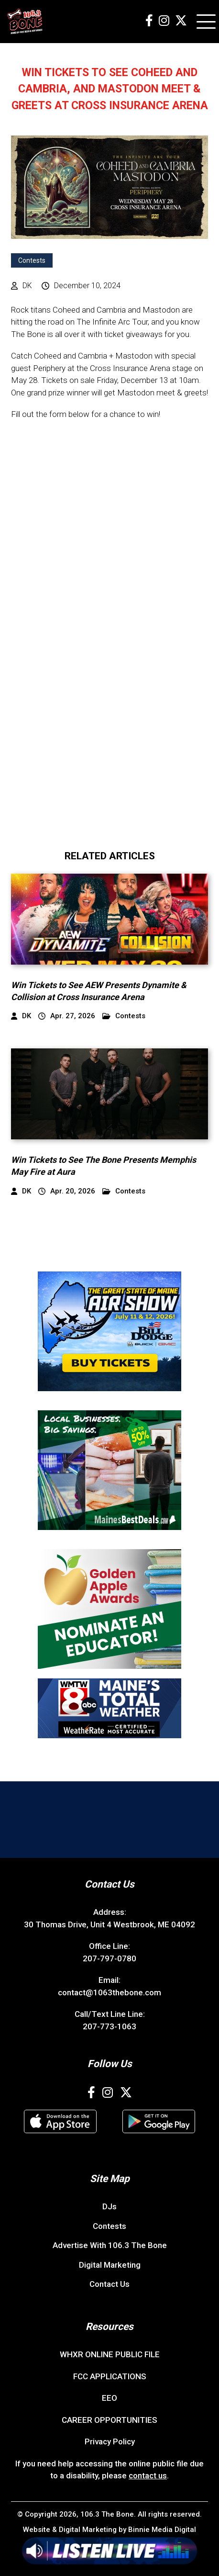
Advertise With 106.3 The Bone (110, 2245)
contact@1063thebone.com (109, 1992)
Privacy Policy (110, 2441)
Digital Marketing (110, 2265)
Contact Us (109, 2284)
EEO (109, 2398)
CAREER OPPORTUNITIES (109, 2420)
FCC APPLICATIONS (109, 2376)
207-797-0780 (109, 1958)
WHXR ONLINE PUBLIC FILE (110, 2354)
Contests (31, 260)
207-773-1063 (109, 2026)
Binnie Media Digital (162, 2529)
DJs (109, 2206)
